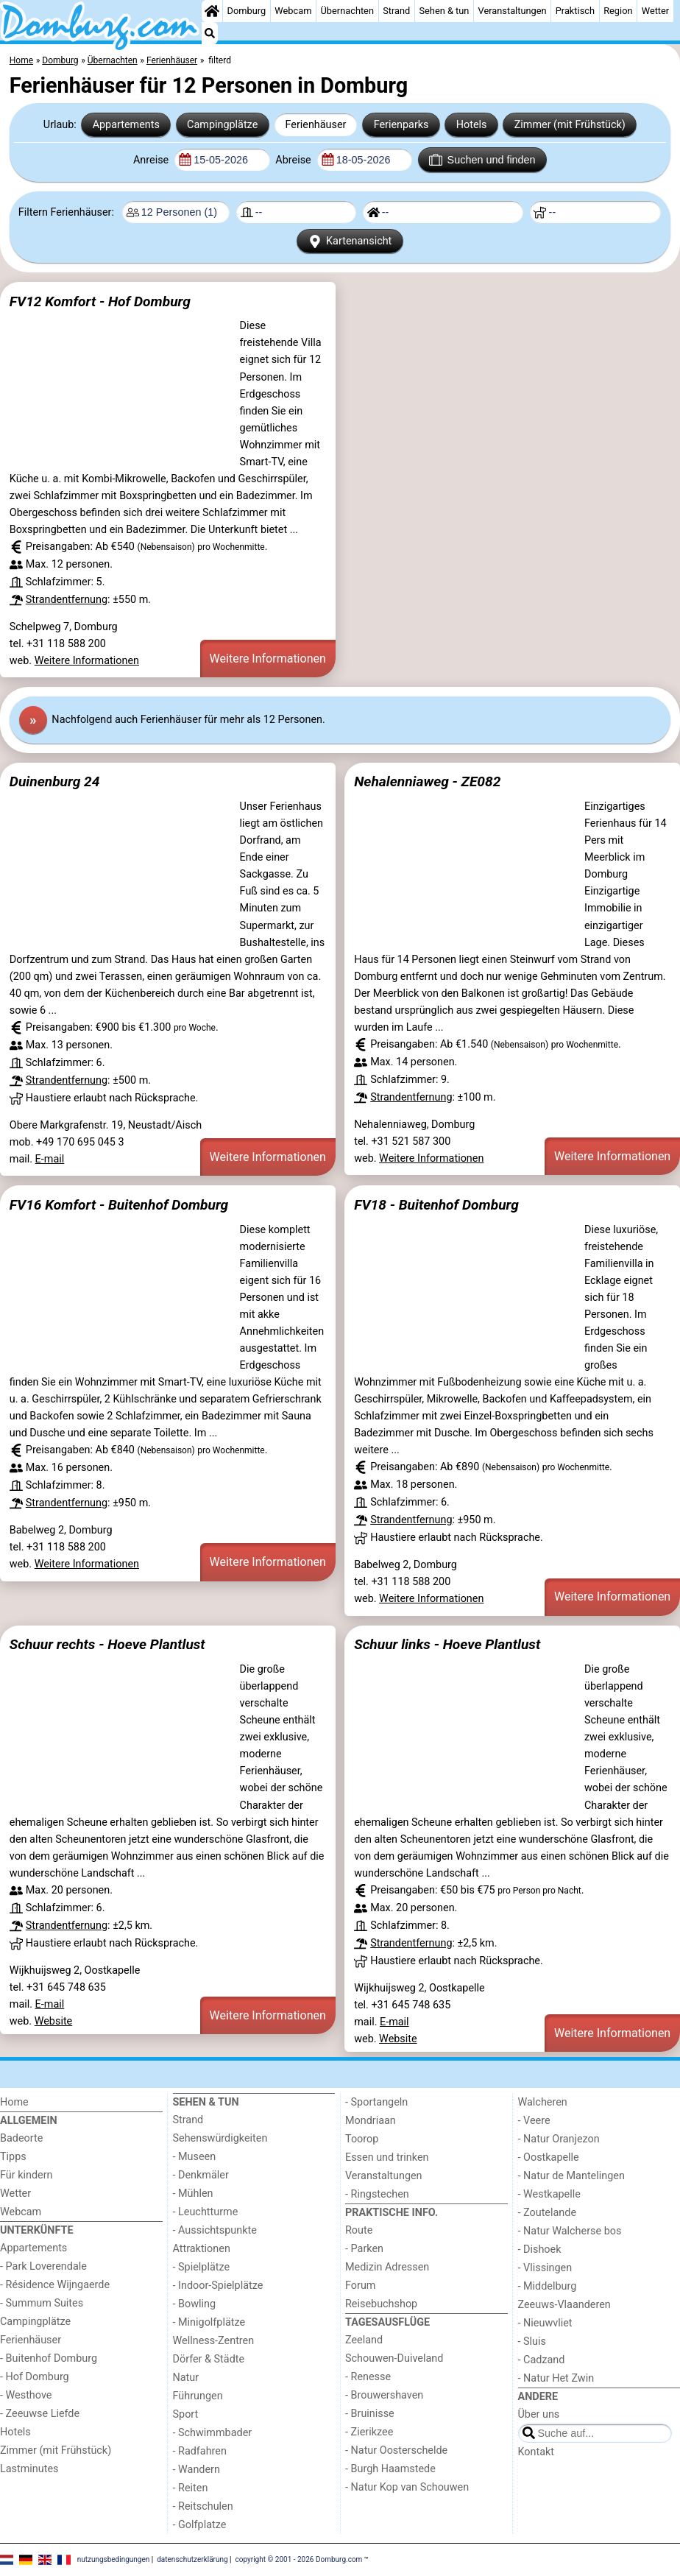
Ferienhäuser (315, 125)
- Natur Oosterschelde (396, 2450)
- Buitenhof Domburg (48, 2358)
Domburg (246, 10)
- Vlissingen (545, 2268)
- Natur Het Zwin (556, 2378)
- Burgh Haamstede (390, 2469)
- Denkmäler (201, 2175)
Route (358, 2230)
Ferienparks (401, 125)
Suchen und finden (482, 159)
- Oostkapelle (548, 2157)
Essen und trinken (387, 2157)
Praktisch (575, 10)
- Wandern (196, 2469)
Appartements (126, 125)
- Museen (194, 2156)
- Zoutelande (547, 2212)
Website (54, 2021)
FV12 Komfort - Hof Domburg (100, 301)
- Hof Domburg (34, 2377)
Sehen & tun (444, 10)
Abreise (294, 160)
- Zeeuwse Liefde (39, 2413)
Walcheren (542, 2102)
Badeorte (21, 2138)
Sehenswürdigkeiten (220, 2138)
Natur (186, 2377)
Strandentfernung (66, 599)
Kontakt (536, 2452)
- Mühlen (193, 2193)
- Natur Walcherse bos (570, 2231)
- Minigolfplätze (209, 2322)
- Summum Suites (41, 2303)
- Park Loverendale (43, 2266)
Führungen (198, 2396)
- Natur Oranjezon (559, 2139)
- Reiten (190, 2488)
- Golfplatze (200, 2525)
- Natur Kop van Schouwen (407, 2487)
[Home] (212, 11)
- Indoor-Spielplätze (218, 2285)
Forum (360, 2285)
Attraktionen (201, 2248)
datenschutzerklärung (192, 2559)
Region (617, 10)
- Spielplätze (201, 2267)
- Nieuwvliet (545, 2323)
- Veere (534, 2120)
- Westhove (26, 2395)
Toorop (361, 2139)
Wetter (655, 10)
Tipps (13, 2156)
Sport (186, 2414)
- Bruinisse (369, 2413)
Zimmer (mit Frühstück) (570, 125)
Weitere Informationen (87, 660)
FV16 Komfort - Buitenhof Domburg (119, 1204)
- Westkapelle (549, 2194)
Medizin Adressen (387, 2267)
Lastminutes (29, 2469)
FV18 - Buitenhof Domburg (436, 1204)
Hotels (471, 125)
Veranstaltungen (512, 10)
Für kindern (26, 2175)
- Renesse (368, 2377)
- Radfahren (200, 2451)
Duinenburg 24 (55, 781)
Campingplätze (222, 125)
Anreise (152, 160)
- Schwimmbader (212, 2433)
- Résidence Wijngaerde (55, 2285)
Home (14, 2102)
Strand (396, 10)
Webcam (293, 10)
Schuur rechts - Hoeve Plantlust (107, 1644)
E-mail (50, 1159)
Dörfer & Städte (209, 2359)
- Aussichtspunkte (215, 2230)
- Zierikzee (369, 2432)
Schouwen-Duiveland (394, 2358)
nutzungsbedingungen (113, 2559)
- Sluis (532, 2341)
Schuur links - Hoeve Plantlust (447, 1644)
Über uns (539, 2414)
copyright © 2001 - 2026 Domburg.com (299, 2559)
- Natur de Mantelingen (571, 2176)
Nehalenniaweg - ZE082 (427, 781)
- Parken (364, 2248)
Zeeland (364, 2340)
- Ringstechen (377, 2194)
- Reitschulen (203, 2506)
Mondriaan (370, 2120)
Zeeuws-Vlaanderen (564, 2304)
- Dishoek (540, 2249)
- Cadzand (541, 2360)
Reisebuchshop (381, 2304)
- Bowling (194, 2304)
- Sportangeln (376, 2102)
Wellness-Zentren (214, 2341)
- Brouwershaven (384, 2395)
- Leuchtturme (205, 2212)
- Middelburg (547, 2286)
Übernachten (347, 10)
